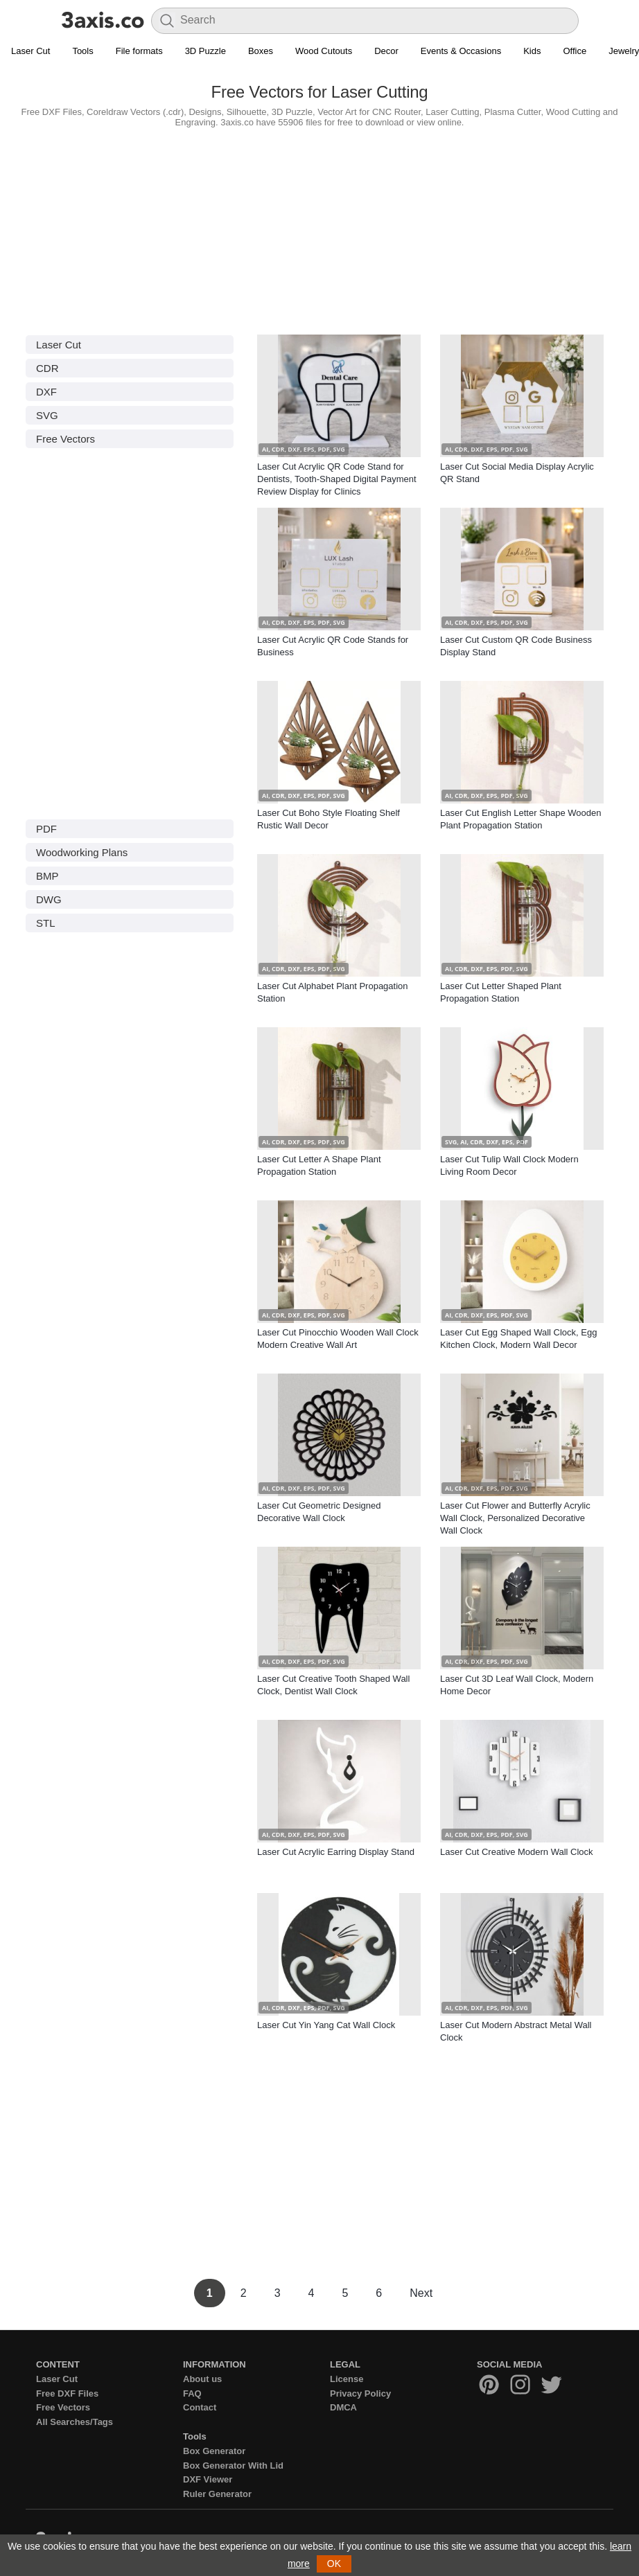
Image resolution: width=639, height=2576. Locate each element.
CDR (47, 368)
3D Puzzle (205, 51)
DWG (49, 899)
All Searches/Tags (74, 2422)
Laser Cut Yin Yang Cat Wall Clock (326, 2025)
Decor (386, 51)
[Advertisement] (319, 228)
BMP (47, 876)
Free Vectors (65, 439)
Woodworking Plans (82, 852)
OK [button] (334, 2563)
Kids (532, 51)
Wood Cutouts (323, 51)
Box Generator (214, 2451)
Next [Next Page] (421, 2293)
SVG (47, 415)
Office (574, 51)
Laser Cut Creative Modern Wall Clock (516, 1852)
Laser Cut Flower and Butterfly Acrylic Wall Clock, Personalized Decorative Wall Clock (515, 1518)
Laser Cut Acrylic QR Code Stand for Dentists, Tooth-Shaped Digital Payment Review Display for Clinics (337, 479)
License (346, 2379)
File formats (139, 51)
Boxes (260, 51)
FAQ (192, 2393)
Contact (199, 2407)
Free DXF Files (67, 2393)
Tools (82, 51)
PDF (46, 829)
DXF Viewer (207, 2479)
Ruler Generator (217, 2494)
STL (45, 923)
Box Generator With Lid (233, 2465)
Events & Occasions (461, 51)
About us (202, 2379)
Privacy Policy (360, 2393)
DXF (46, 392)
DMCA (343, 2407)
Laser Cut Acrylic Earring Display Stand (335, 1852)
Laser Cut (30, 51)
